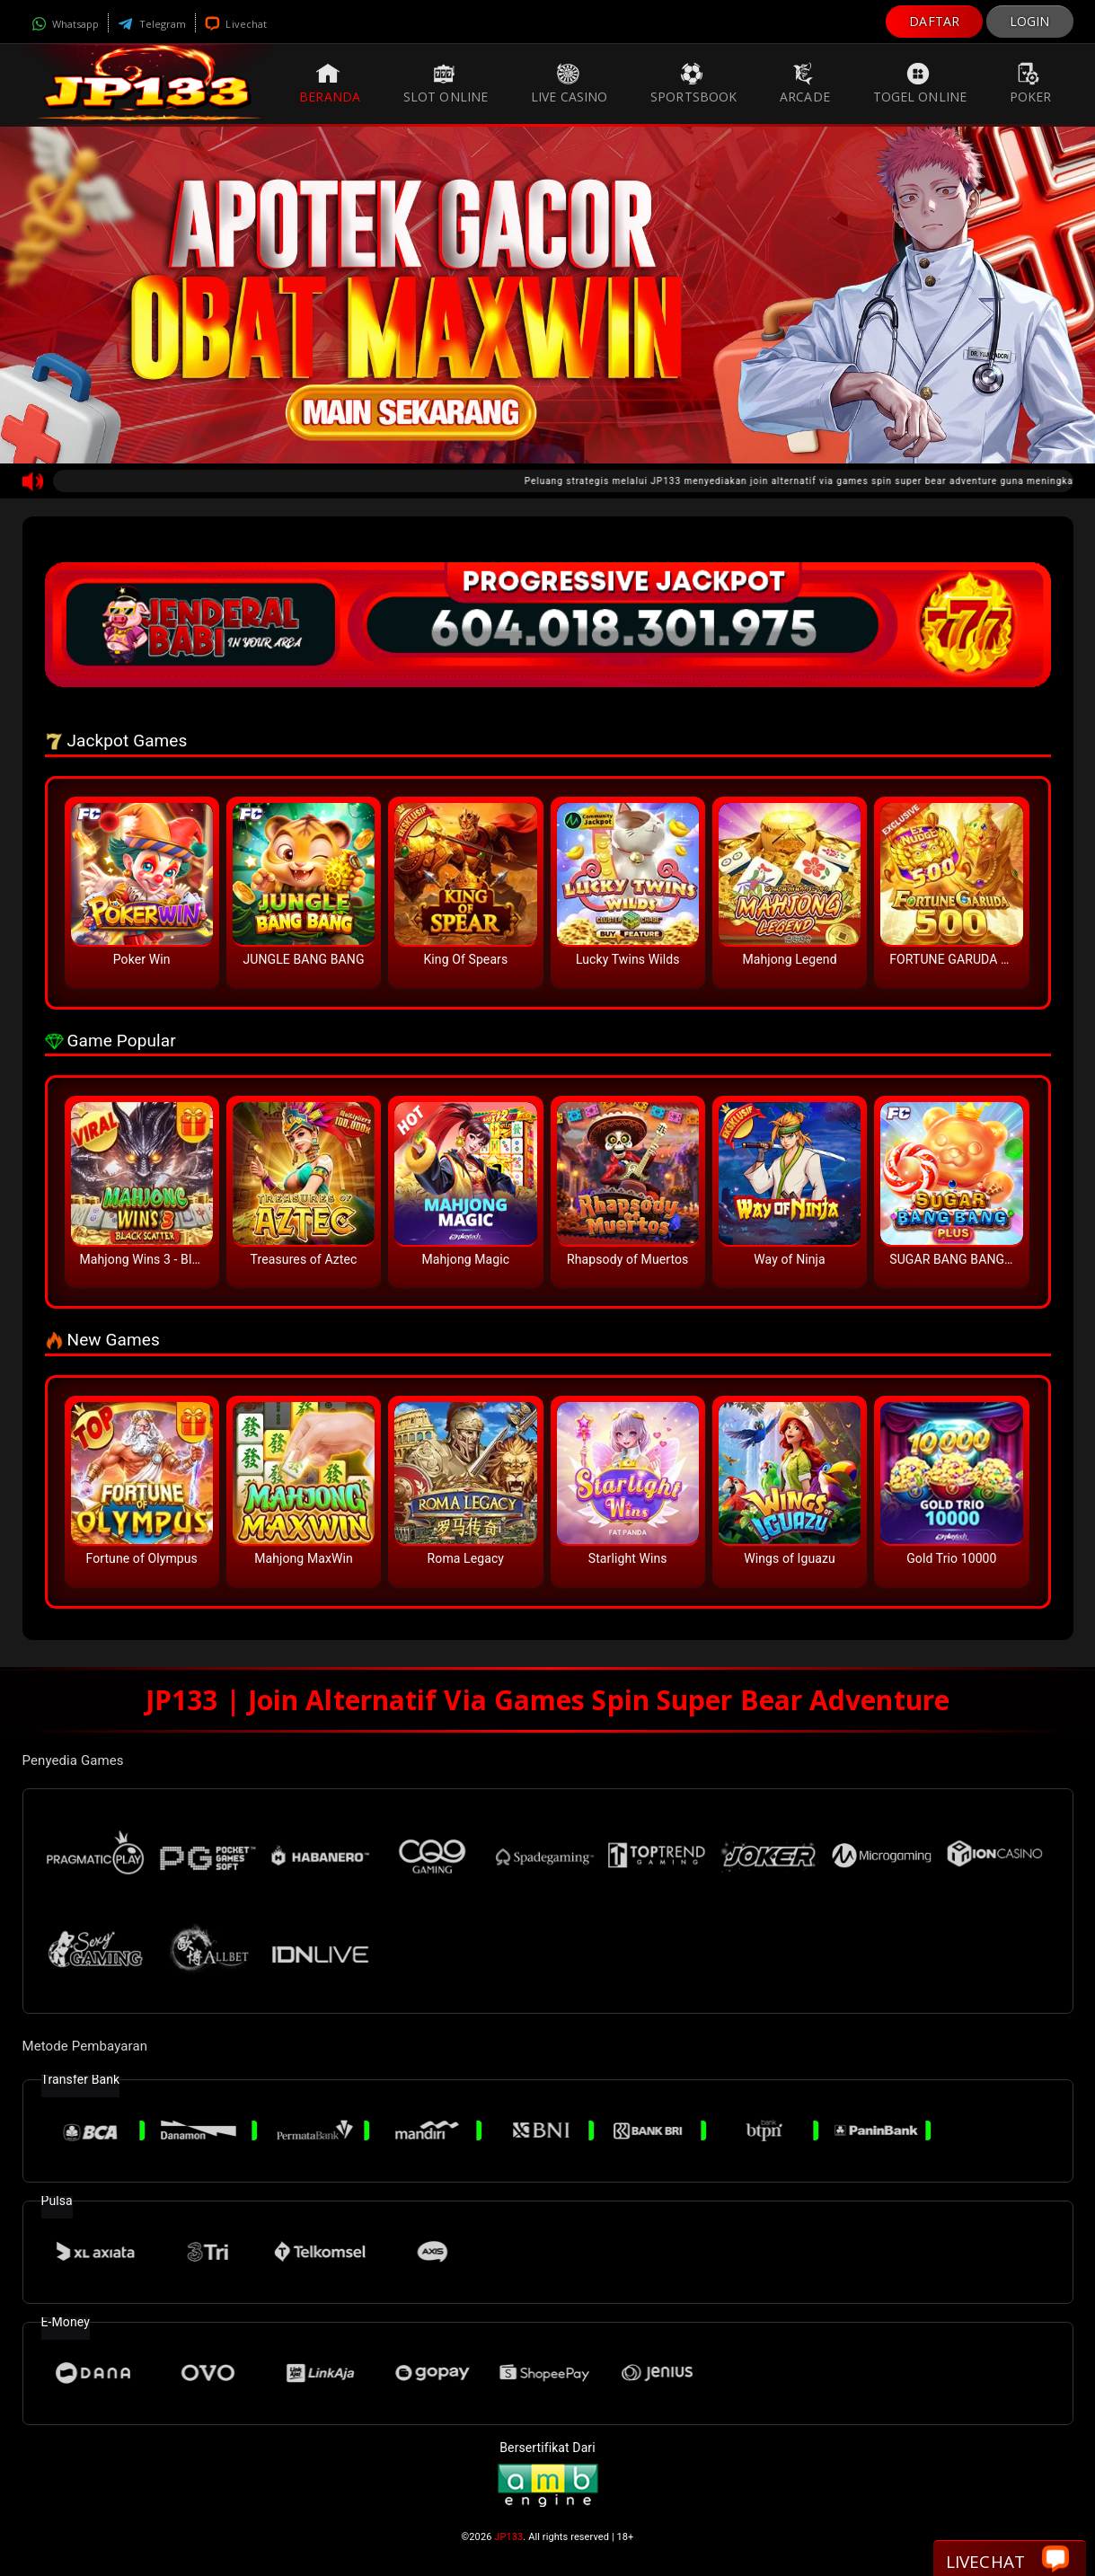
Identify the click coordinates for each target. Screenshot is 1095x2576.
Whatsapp (65, 24)
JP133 (508, 2537)
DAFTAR (934, 21)
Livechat (236, 24)
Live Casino (569, 83)
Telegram (152, 24)
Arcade (805, 83)
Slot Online (445, 83)
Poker (1031, 83)
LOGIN (1030, 21)
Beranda (329, 83)
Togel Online (920, 83)
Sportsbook (693, 83)
